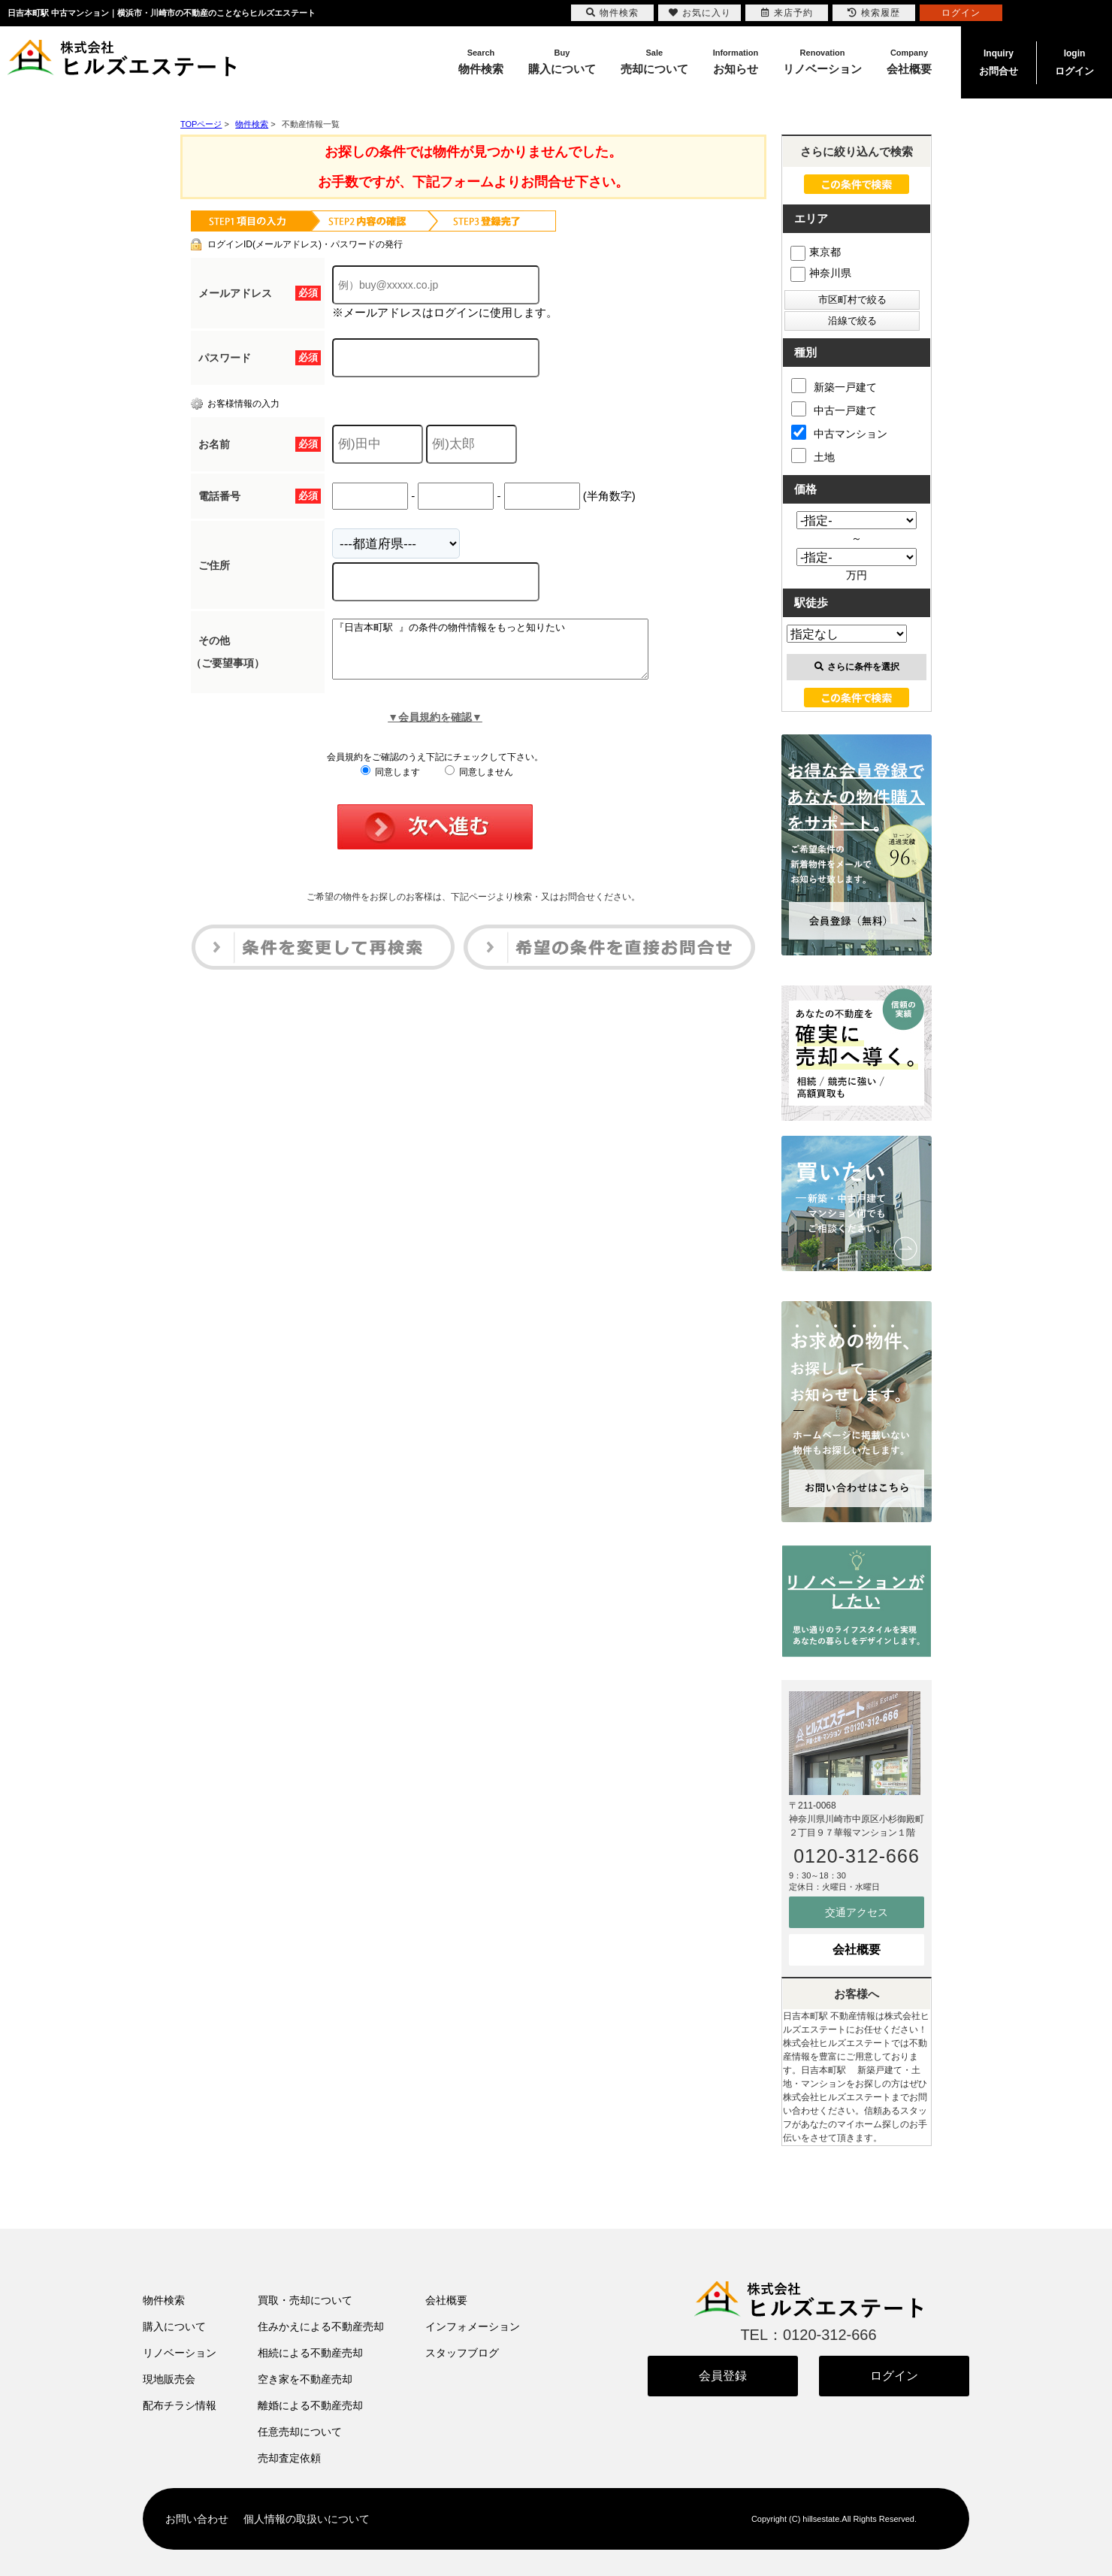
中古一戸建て (834, 408)
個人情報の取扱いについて (306, 2519)
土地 (813, 455)
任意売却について (300, 2432)
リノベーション (179, 2353)
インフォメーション (472, 2326)
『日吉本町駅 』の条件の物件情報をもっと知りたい (509, 655)
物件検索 (164, 2300)
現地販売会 (169, 2379)
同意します (390, 783)
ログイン (1074, 61)
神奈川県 (820, 273)
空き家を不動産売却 (305, 2379)
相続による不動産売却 (310, 2353)
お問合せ (998, 61)
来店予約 (787, 13)
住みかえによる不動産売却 (321, 2326)
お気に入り (700, 13)
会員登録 (723, 2375)
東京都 (815, 252)
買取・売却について (305, 2300)
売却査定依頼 (289, 2458)
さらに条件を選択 (856, 666)
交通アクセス (856, 1912)
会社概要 (856, 1949)
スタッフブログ (462, 2353)
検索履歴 (874, 13)
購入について (174, 2326)
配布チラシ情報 (179, 2405)
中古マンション (839, 432)
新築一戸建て (834, 385)
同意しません (479, 783)
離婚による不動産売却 (310, 2405)
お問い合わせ (196, 2519)
